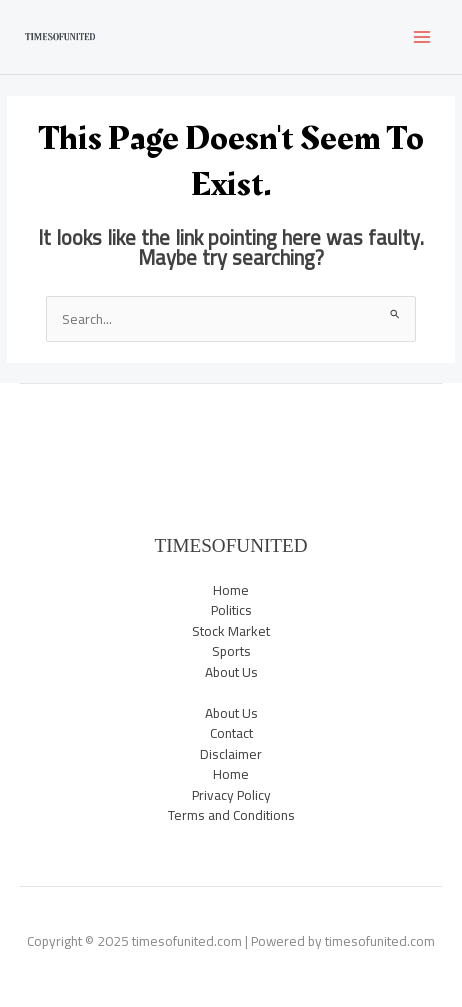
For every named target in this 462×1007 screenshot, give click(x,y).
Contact (231, 733)
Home (231, 590)
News (231, 429)
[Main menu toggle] (422, 37)
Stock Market (231, 491)
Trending (231, 512)
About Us (231, 672)
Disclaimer (231, 754)
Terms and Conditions (231, 815)
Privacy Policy (231, 795)
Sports (231, 471)
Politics (231, 450)
